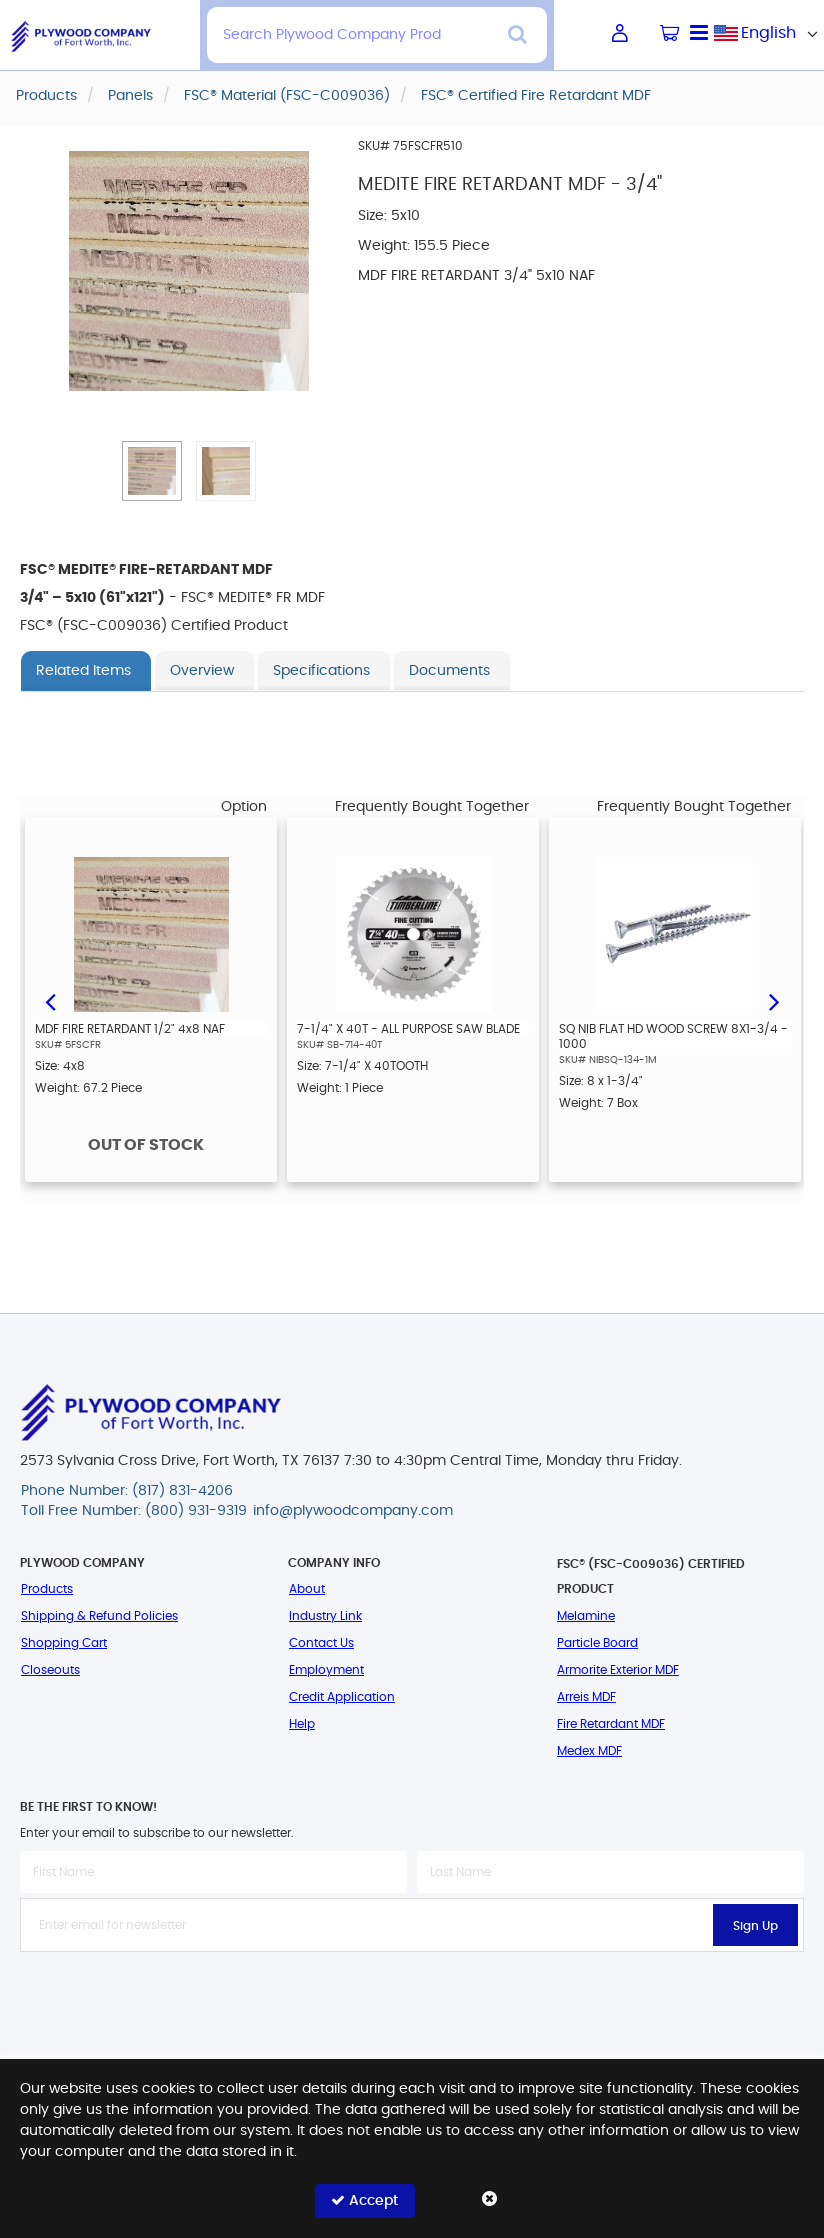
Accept (364, 2200)
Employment (326, 1670)
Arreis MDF (586, 1697)
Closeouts (50, 1670)
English (768, 33)
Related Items (83, 671)
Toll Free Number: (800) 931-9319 (134, 1511)
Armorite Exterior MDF (618, 1670)
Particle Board (597, 1643)
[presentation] (412, 1996)
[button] (152, 471)
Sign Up (755, 1926)
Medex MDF (589, 1751)
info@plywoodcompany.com (353, 1511)
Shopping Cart (64, 1643)
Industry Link (325, 1616)
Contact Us (321, 1643)
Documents (449, 671)
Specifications (321, 671)
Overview (202, 671)
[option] (151, 999)
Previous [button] (50, 1000)
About (307, 1589)
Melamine (586, 1616)
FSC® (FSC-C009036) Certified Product (651, 1576)
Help (302, 1724)
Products (47, 1589)
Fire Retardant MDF (611, 1724)
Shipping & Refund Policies (99, 1616)
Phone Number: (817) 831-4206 (127, 1491)
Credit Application (342, 1697)
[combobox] (769, 33)
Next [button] (774, 1000)
